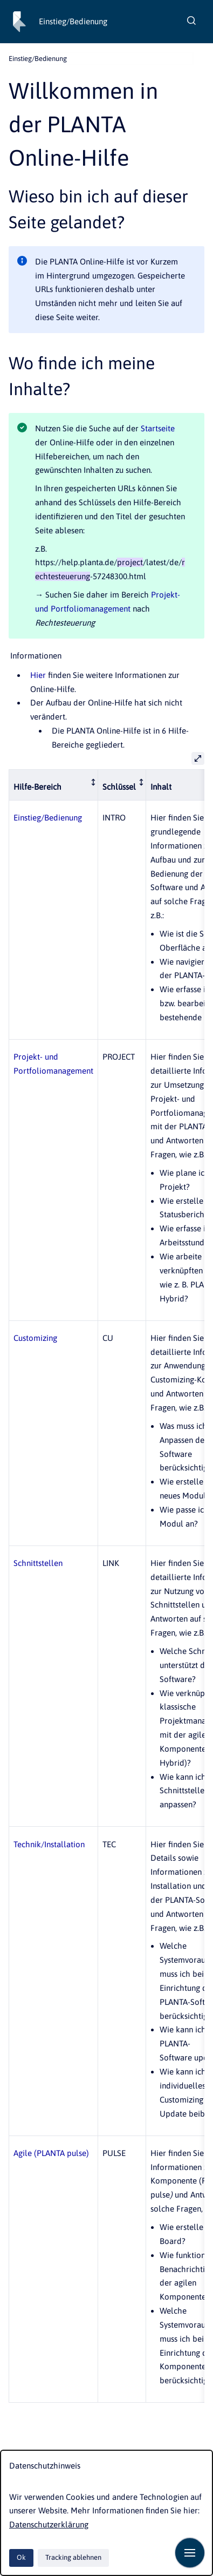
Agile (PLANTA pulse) (51, 2153)
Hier (38, 675)
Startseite (158, 428)
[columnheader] (53, 784)
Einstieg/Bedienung (73, 21)
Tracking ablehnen (73, 2557)
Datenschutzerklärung (48, 2524)
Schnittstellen (38, 1563)
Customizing (35, 1338)
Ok (21, 2557)
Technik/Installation (49, 1844)
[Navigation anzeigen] (189, 2552)
